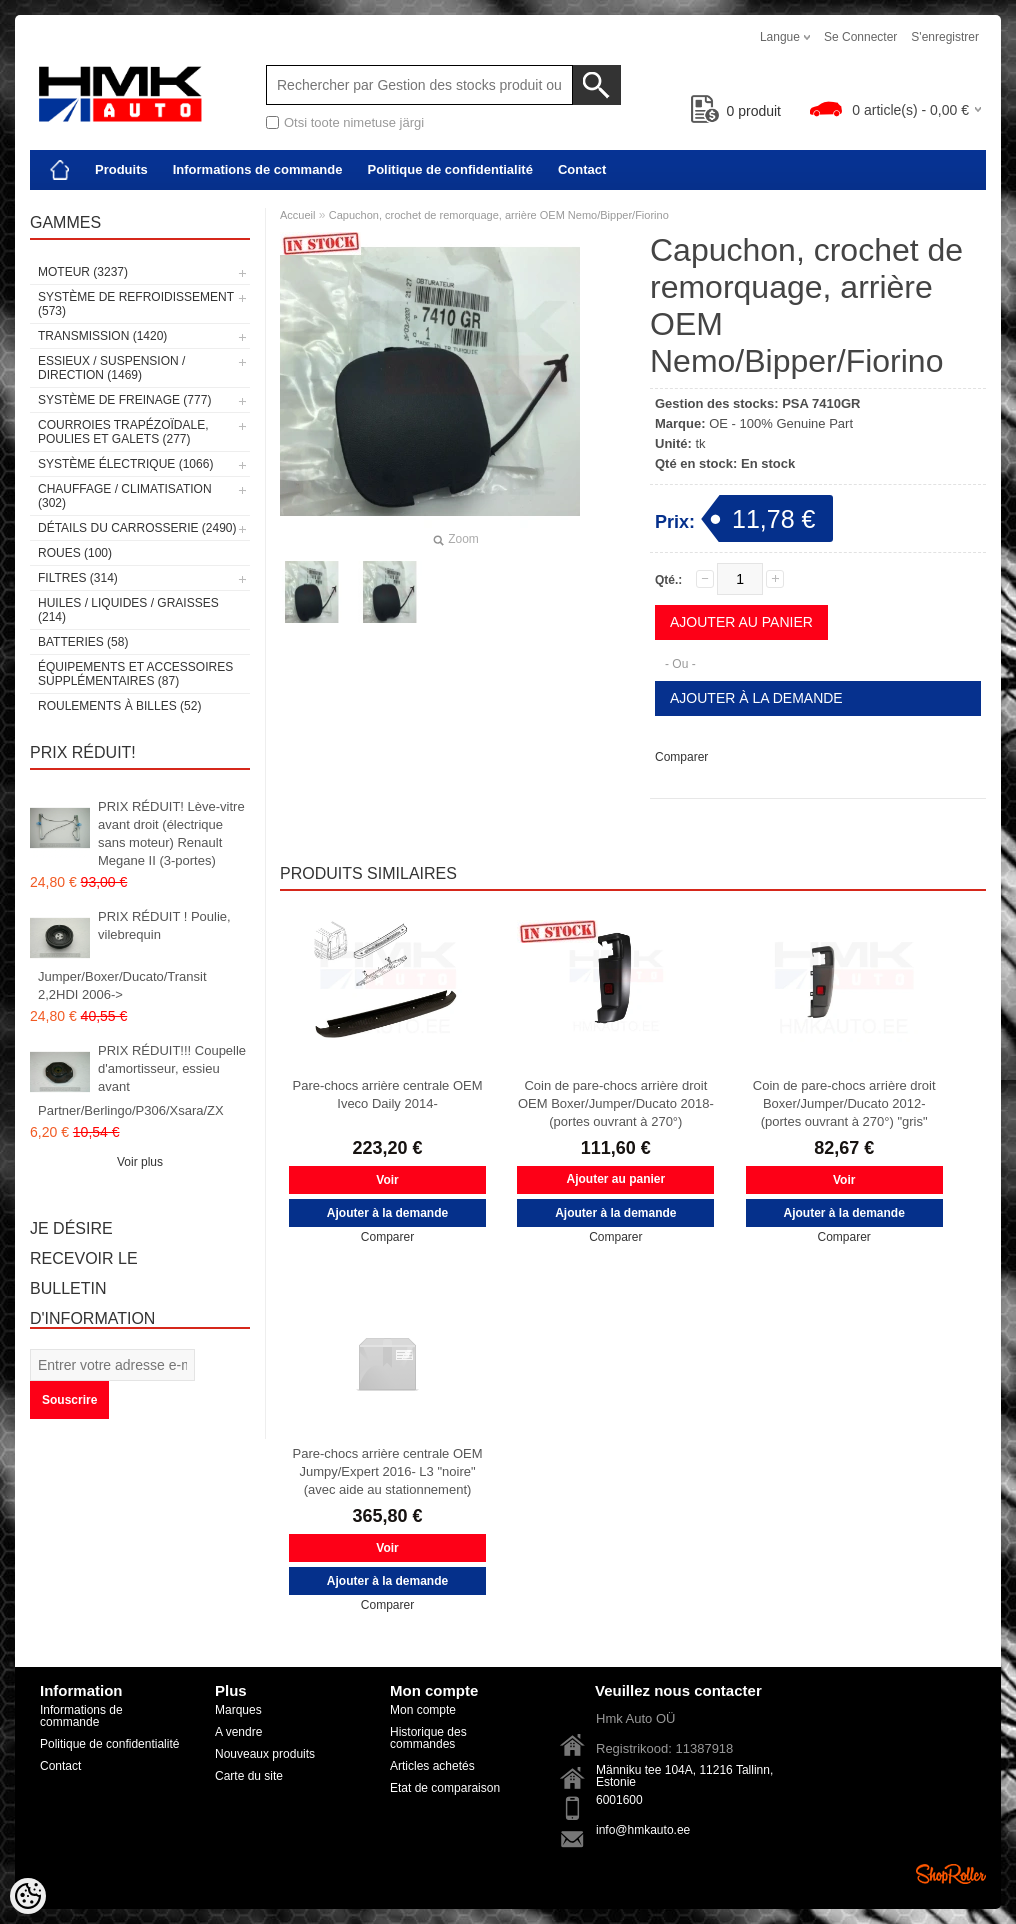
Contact (582, 169)
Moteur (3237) (83, 272)
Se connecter (860, 37)
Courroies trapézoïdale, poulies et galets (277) (123, 432)
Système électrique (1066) (125, 464)
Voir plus (140, 1162)
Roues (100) (75, 553)
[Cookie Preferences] (28, 1896)
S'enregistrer (945, 37)
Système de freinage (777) (124, 400)
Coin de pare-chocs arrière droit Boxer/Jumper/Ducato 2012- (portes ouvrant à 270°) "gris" (844, 1103)
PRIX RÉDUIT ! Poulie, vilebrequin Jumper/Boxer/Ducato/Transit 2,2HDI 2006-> (134, 955)
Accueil (297, 215)
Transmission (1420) (102, 336)
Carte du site (249, 1776)
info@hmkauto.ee (643, 1830)
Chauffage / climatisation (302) (125, 496)
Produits (121, 169)
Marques (238, 1710)
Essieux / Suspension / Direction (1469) (111, 368)
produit (736, 111)
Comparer (681, 757)
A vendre (238, 1732)
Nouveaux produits (265, 1754)
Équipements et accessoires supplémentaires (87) (135, 674)
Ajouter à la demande (756, 698)
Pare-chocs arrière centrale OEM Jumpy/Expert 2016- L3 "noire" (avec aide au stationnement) (387, 1471)
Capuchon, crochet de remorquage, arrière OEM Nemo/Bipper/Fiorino (499, 215)
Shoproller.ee (951, 1874)
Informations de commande (258, 169)
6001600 (619, 1800)
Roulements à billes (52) (119, 706)
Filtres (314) (78, 578)
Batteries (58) (83, 642)
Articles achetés (432, 1766)
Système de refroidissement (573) (136, 304)
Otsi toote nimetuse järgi (354, 122)
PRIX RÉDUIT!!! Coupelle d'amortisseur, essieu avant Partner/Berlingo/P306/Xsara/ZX (142, 1080)
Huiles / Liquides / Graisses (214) (128, 610)
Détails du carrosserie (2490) (137, 528)
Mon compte (423, 1710)
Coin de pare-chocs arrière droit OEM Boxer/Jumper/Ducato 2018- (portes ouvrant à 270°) (616, 1103)
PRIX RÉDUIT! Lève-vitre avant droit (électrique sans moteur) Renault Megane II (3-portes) (171, 833)
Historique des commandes (428, 1738)
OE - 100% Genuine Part (781, 423)
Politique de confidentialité (449, 169)
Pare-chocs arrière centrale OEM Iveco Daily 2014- (387, 1094)
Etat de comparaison (445, 1788)
